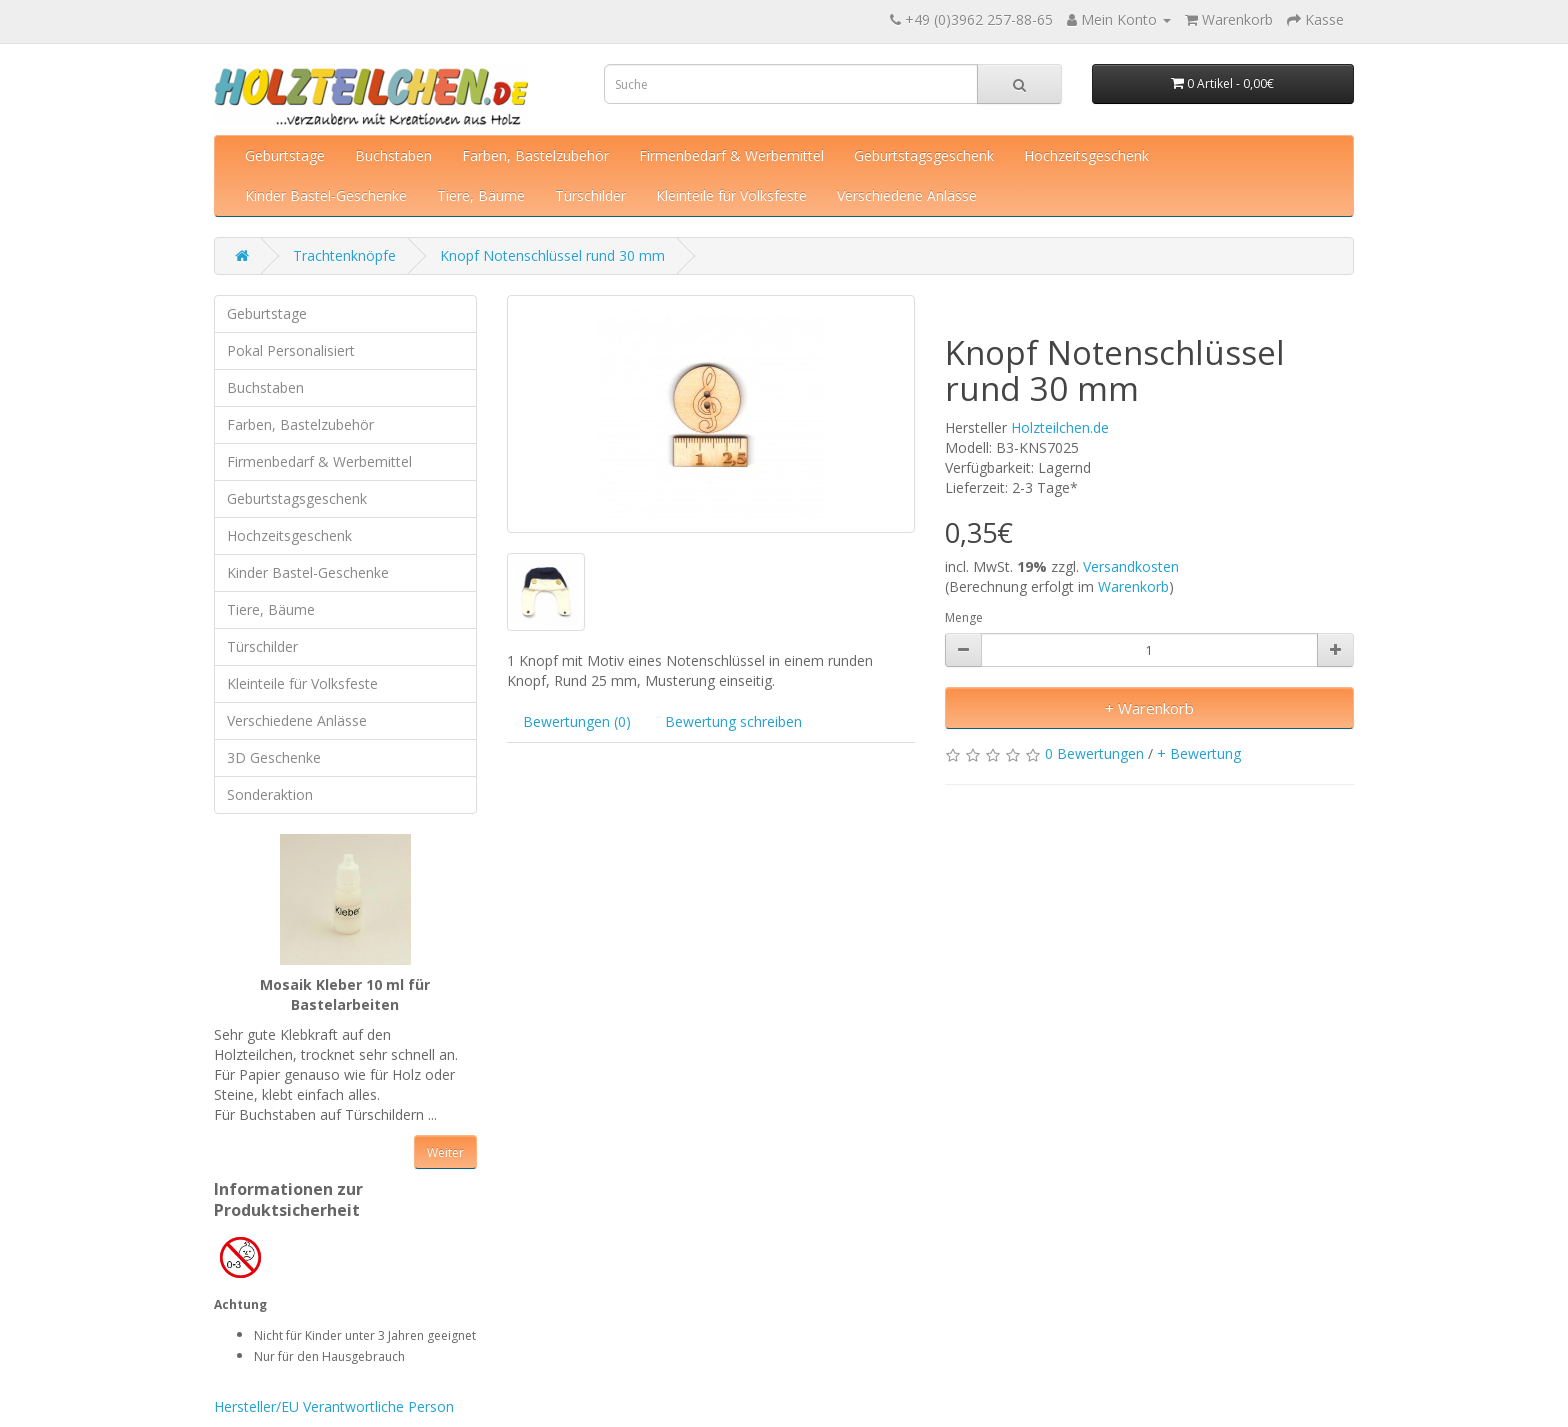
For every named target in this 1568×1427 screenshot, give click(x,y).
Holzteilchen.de (1060, 427)
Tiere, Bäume (481, 195)
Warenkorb (1133, 586)
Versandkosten (1131, 566)
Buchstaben (393, 155)
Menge (964, 617)
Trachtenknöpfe (344, 255)
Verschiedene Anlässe (907, 195)
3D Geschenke (274, 757)
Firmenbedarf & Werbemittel (731, 155)
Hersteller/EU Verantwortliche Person (334, 1406)
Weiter (445, 1152)
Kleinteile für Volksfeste (731, 195)
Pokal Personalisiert (291, 350)
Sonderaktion (270, 794)
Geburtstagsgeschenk (924, 155)
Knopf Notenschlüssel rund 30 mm (552, 255)
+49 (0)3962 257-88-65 (979, 19)
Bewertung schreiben (733, 721)
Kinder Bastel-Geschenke (326, 195)
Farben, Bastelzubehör (535, 155)
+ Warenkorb (1149, 708)
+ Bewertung (1199, 753)
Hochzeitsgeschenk (1086, 155)
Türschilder (590, 195)
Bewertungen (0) (577, 721)
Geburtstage (285, 155)
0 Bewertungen (1094, 753)
